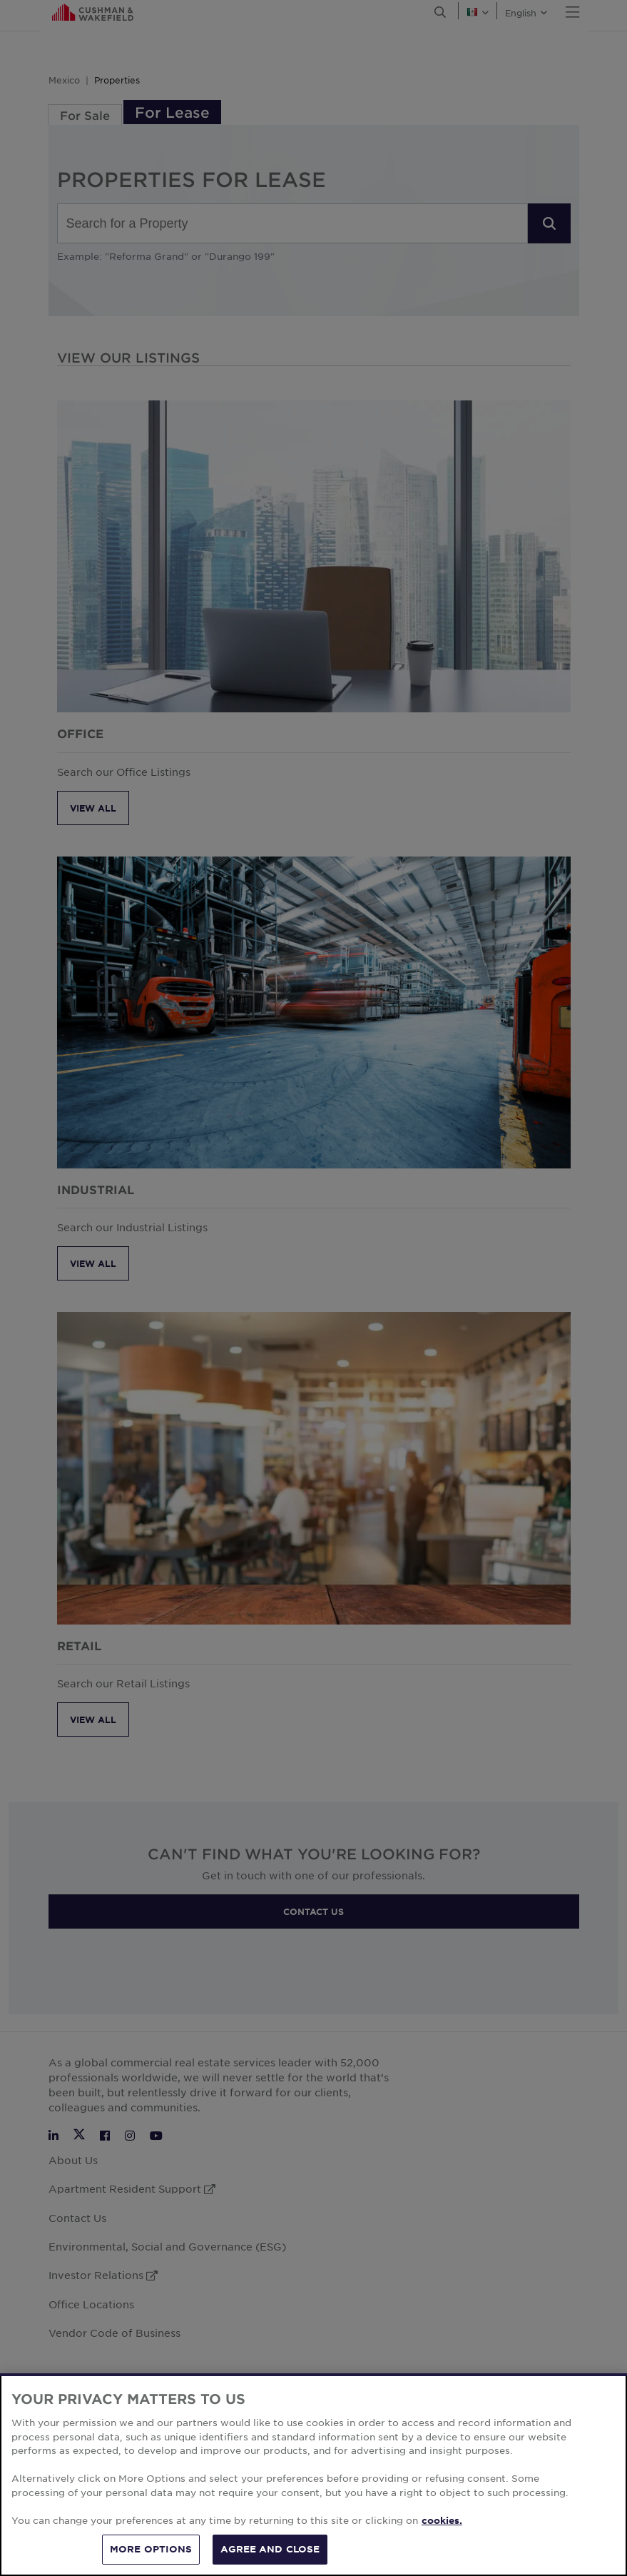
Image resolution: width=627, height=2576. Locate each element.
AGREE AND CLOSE (270, 2549)
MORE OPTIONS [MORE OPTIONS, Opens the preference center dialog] (151, 2549)
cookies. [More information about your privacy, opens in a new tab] (442, 2520)
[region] (313, 2474)
